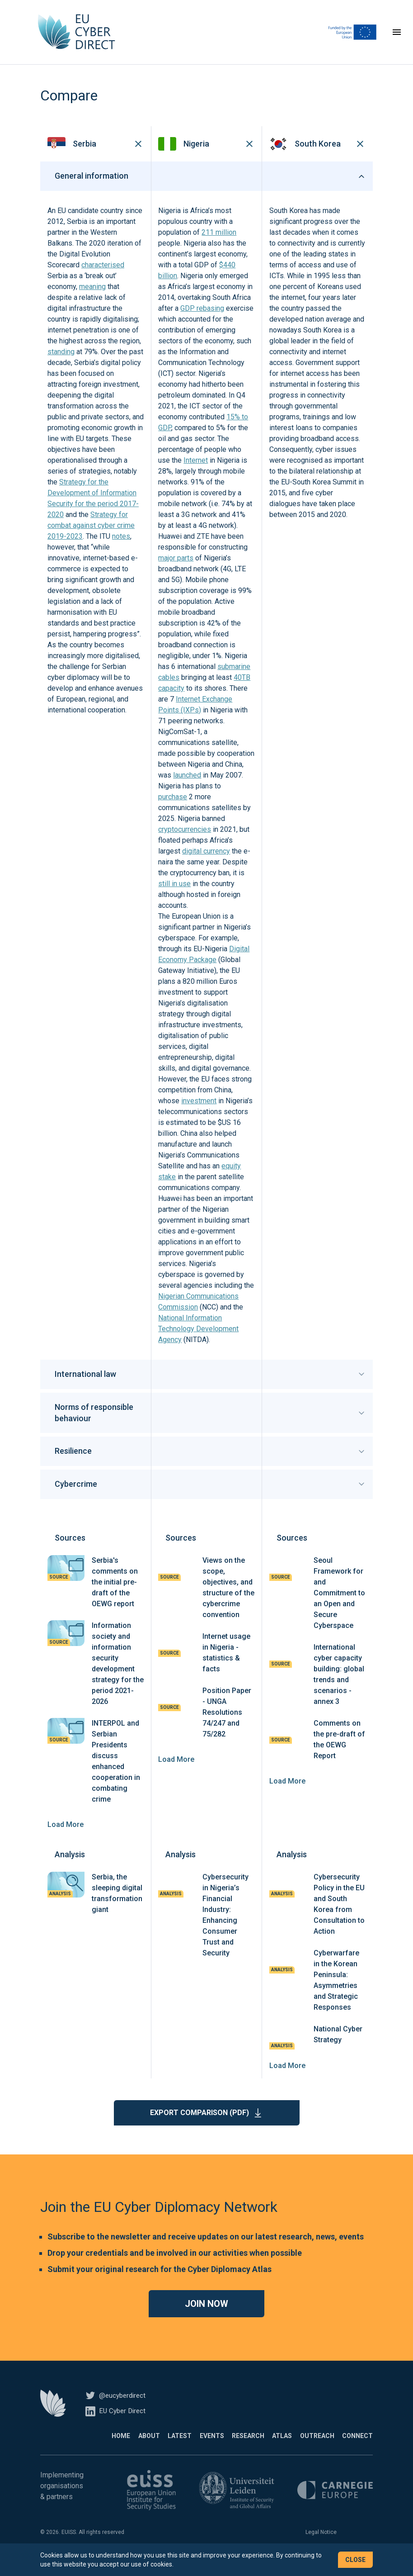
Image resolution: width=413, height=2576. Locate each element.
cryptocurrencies (184, 840)
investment (198, 1112)
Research (222, 2447)
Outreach (308, 2447)
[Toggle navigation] (396, 38)
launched (187, 786)
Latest (138, 2447)
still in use (174, 895)
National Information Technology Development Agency (198, 1340)
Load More (65, 1835)
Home (62, 2447)
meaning (92, 298)
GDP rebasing (202, 319)
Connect (357, 2447)
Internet (195, 471)
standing (61, 363)
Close (355, 2559)
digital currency (206, 862)
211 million (219, 243)
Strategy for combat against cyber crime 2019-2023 (91, 537)
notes (121, 547)
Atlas (265, 2447)
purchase (172, 808)
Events (178, 2447)
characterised (102, 276)
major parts (175, 569)
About (98, 2447)
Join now (206, 2315)
